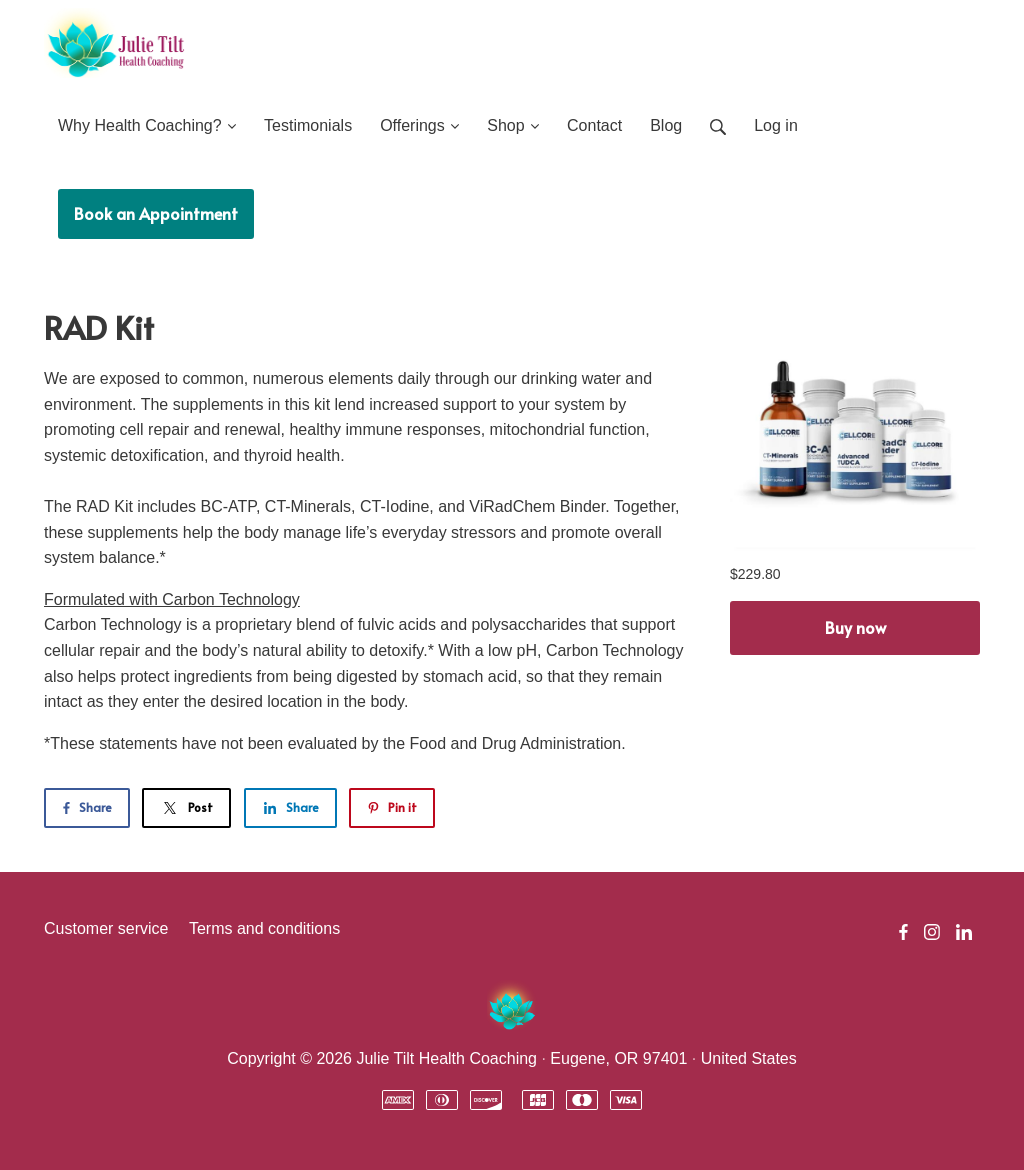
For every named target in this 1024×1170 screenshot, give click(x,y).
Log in (776, 125)
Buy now (855, 627)
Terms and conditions (264, 928)
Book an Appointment (156, 213)
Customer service (106, 928)
